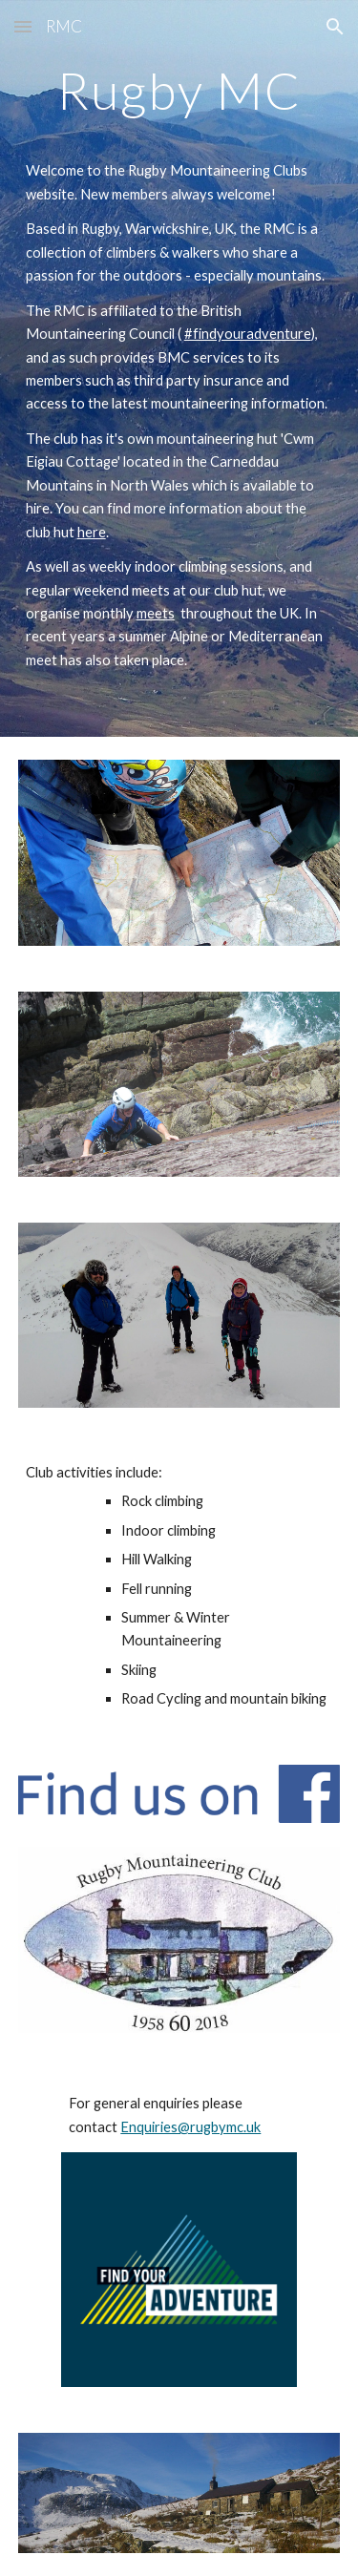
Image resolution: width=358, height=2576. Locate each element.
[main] (179, 99)
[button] (23, 26)
